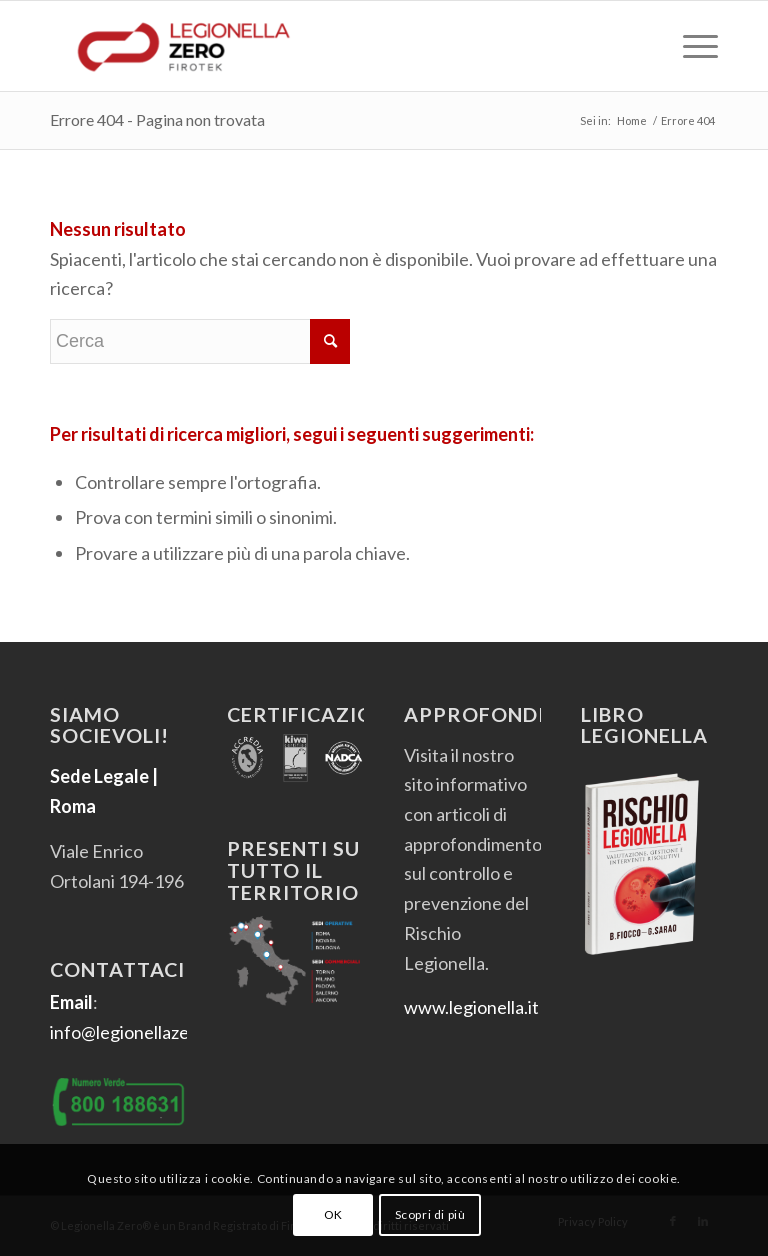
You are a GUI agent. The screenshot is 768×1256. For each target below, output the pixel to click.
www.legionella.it (471, 1007)
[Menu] (690, 46)
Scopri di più (430, 1214)
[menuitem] (690, 46)
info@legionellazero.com (146, 1032)
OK (333, 1214)
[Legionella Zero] (183, 46)
